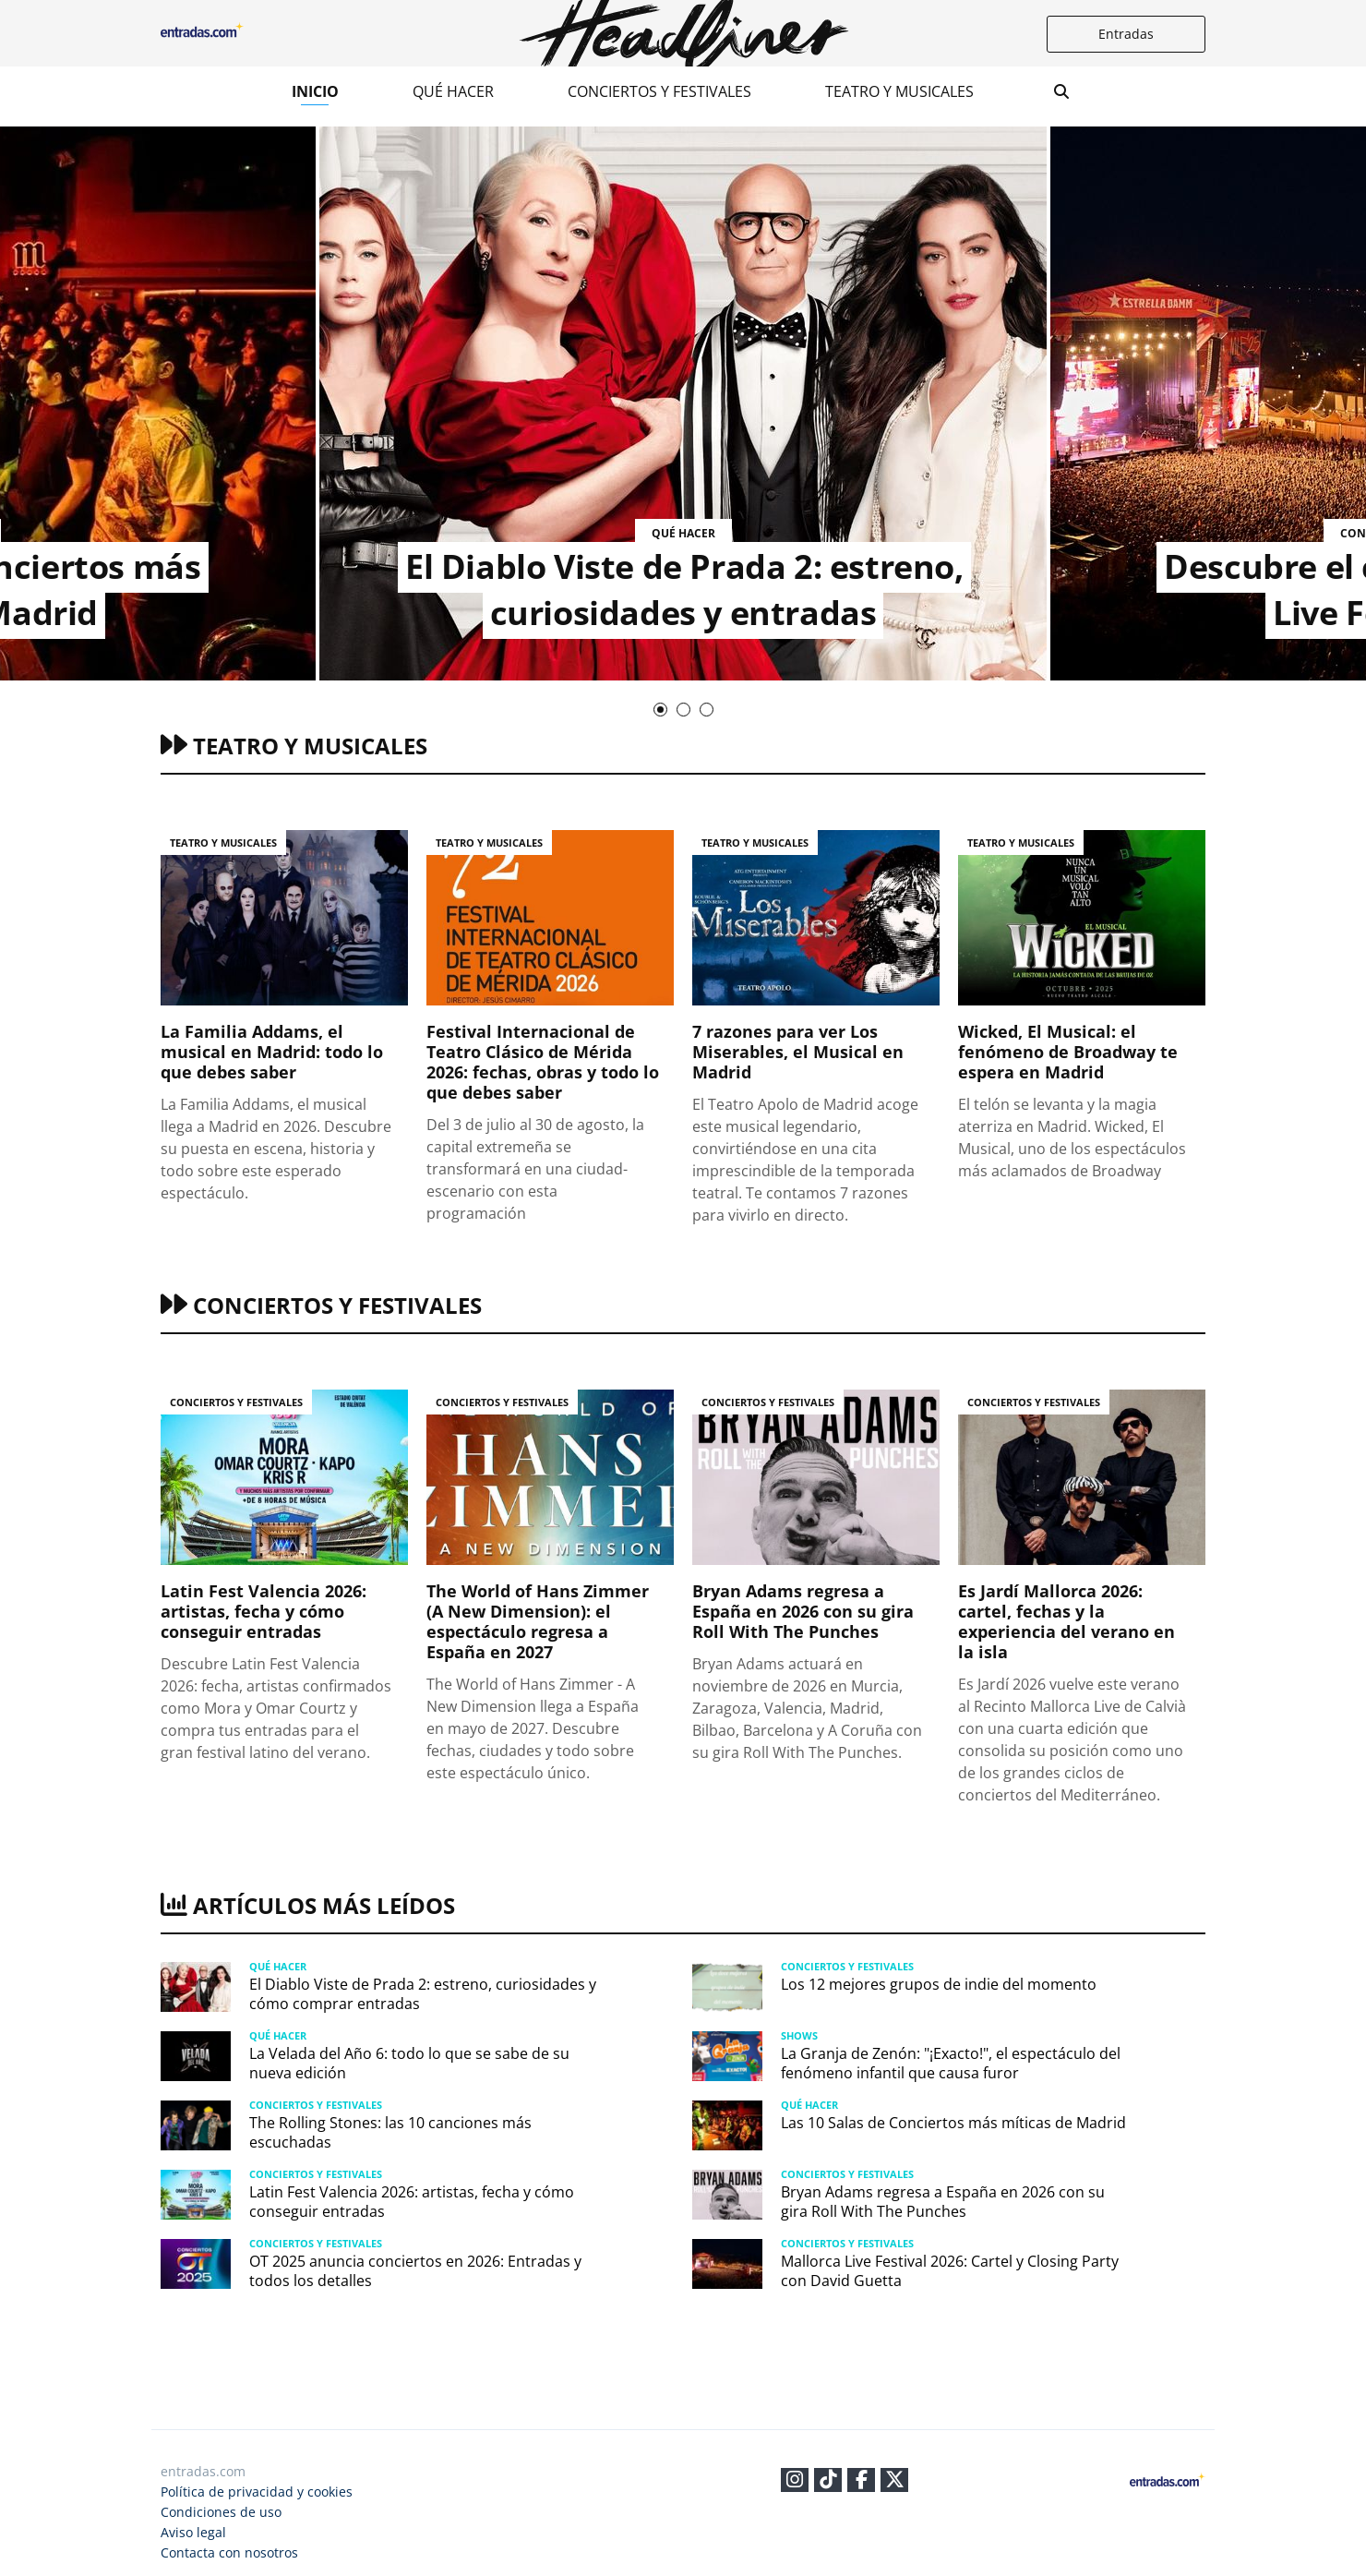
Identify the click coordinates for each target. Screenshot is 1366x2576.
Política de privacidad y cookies (257, 2491)
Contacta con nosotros (229, 2552)
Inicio (315, 91)
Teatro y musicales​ (899, 91)
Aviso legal (193, 2532)
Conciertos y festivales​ (659, 91)
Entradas (1126, 33)
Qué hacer (453, 91)
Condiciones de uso (221, 2512)
